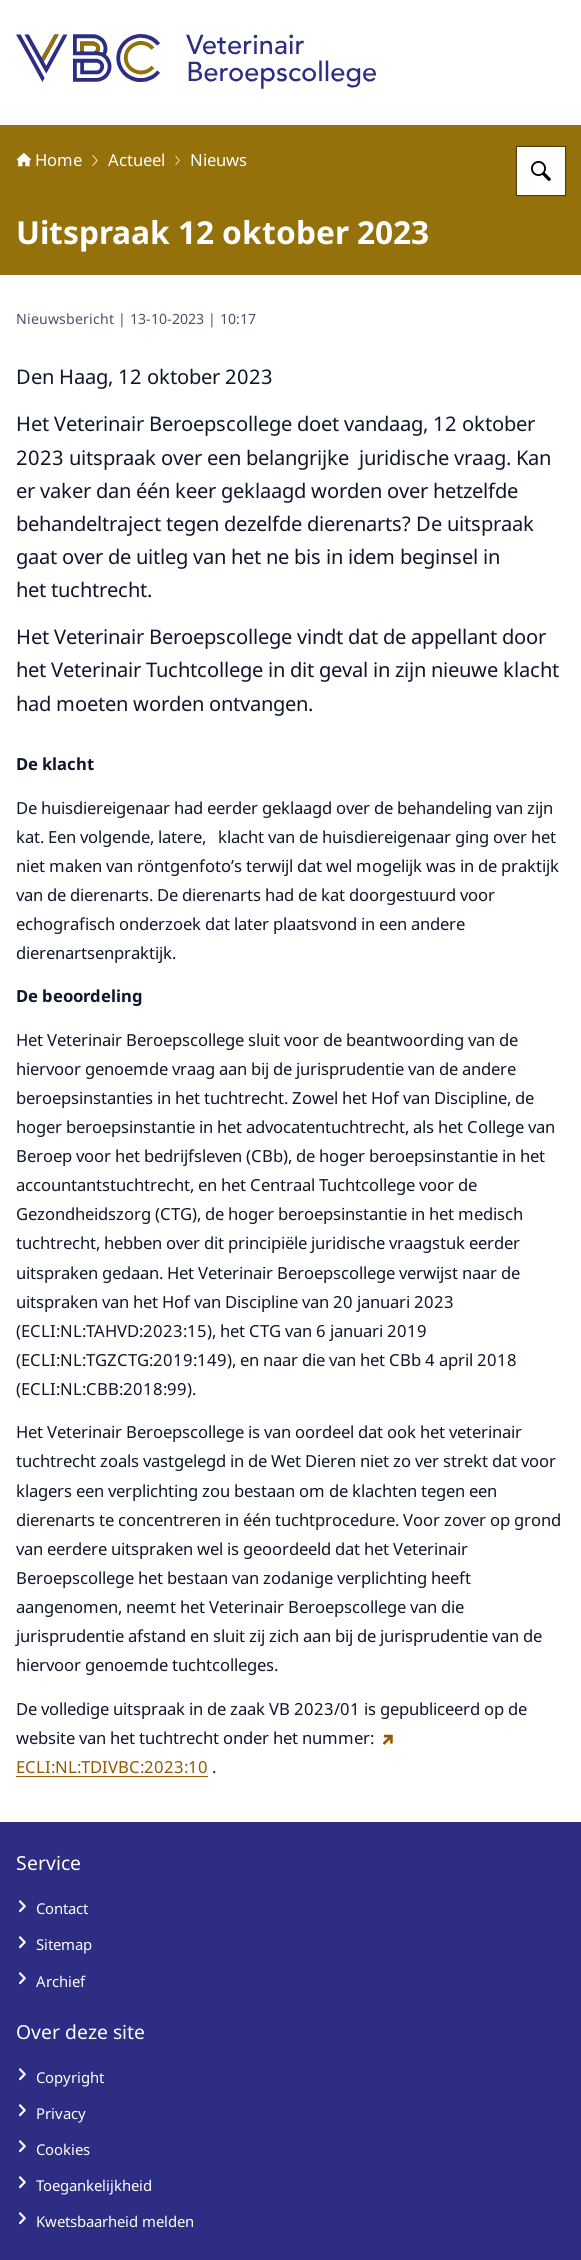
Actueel (136, 159)
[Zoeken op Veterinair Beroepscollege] (541, 171)
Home (49, 159)
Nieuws (218, 159)
